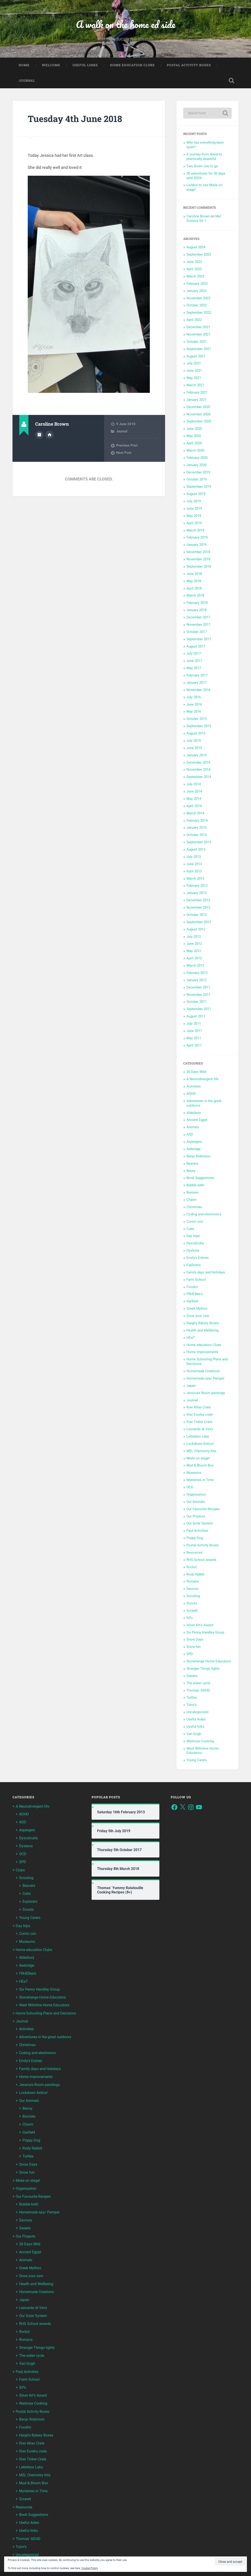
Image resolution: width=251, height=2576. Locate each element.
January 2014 (196, 828)
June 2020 (194, 429)
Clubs (20, 1868)
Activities (193, 1086)
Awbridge (193, 1149)
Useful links (85, 65)
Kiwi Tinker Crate (199, 1422)
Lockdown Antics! (200, 1444)
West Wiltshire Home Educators (46, 2001)
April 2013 (194, 871)
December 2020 (198, 407)
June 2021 (194, 371)
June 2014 (194, 791)
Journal (27, 81)
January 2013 (196, 893)
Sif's (189, 1618)
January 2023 (196, 291)
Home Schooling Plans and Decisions (48, 2009)
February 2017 (197, 675)
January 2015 (196, 755)
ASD (189, 1134)
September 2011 (198, 1009)
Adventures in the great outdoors (47, 2032)
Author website (49, 434)
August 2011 (195, 1016)
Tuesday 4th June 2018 (77, 118)
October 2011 (196, 1002)
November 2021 (198, 334)
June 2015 (194, 748)
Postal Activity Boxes (189, 65)
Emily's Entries (197, 1258)
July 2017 (193, 654)
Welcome (51, 65)
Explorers (193, 1265)
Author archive (39, 434)
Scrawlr (192, 1610)
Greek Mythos (197, 1308)
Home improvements (202, 1352)
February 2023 (197, 284)
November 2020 (198, 414)
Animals (192, 1127)
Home (24, 65)
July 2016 (193, 697)
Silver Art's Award (199, 1625)
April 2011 (194, 1045)
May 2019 (193, 516)
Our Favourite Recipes (203, 1509)
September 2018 (198, 566)
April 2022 (194, 320)
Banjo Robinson (198, 1156)
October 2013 (196, 835)
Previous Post (127, 445)
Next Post (123, 453)
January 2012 (196, 980)
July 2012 (193, 937)
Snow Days (194, 1640)
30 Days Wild (196, 1072)
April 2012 (194, 958)
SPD (189, 1654)
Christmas (194, 1207)
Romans (192, 1582)
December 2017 (198, 617)
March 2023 (195, 276)
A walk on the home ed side (125, 24)
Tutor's (191, 1705)
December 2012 (198, 900)
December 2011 (198, 987)
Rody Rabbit (195, 1574)
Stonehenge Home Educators (208, 1661)
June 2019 (194, 508)
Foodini (192, 1287)
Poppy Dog (194, 1538)
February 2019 (197, 538)
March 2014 (195, 813)
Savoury (192, 1589)
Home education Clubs (132, 65)
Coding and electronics (203, 1214)
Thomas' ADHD (198, 1690)
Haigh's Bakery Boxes (202, 1323)
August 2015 (195, 733)
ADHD (191, 1094)
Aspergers (194, 1142)
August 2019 (195, 494)
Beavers (192, 1163)
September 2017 (198, 639)
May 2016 (193, 712)
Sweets (192, 1676)
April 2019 (194, 523)
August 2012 (195, 929)
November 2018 (198, 559)
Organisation (196, 1494)
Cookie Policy (89, 2568)
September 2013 (198, 842)
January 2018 (196, 610)
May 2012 (193, 951)
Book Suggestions (200, 1178)
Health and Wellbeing (202, 1330)
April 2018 (194, 588)
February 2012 (197, 973)
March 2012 (195, 965)
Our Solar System (199, 1524)
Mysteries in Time (200, 1480)
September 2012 (198, 922)
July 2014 (193, 784)
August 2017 (195, 646)
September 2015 (198, 726)
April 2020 (194, 443)
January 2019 (196, 545)
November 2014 (198, 770)
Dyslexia (192, 1250)
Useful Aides (196, 1719)
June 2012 (194, 944)
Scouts (191, 1603)
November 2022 (198, 298)
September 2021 (198, 349)
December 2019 (198, 472)
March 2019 (195, 530)
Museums (193, 1473)
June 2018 (194, 574)
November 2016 (198, 690)
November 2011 (198, 995)
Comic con (194, 1221)
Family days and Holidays (205, 1272)
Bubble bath (195, 1185)
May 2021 (193, 378)
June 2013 (194, 864)
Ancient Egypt (196, 1120)
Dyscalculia (195, 1243)
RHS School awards (201, 1560)
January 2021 (196, 400)
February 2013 (197, 886)
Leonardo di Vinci (199, 1429)
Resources (194, 1552)
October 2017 (196, 632)
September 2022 (198, 313)
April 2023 (194, 269)
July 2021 (193, 363)
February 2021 (197, 392)
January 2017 (196, 683)
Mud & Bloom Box (199, 1465)
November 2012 (198, 907)
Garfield (192, 1301)
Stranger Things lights (203, 1669)
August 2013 (195, 849)
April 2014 (194, 806)
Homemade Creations (203, 1371)
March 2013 (195, 878)
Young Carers (196, 1760)
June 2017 (194, 661)
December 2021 (198, 327)
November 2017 (198, 624)
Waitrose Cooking (200, 1741)
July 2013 (193, 857)
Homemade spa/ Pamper (205, 1378)
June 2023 (194, 262)
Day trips (193, 1236)
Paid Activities (197, 1531)
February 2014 (197, 820)
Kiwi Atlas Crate (198, 1407)
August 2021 (195, 356)
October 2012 (196, 915)
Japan (191, 1386)
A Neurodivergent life (202, 1079)
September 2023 (198, 255)
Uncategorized (197, 1712)
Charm (191, 1200)
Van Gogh (193, 1734)
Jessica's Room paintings (205, 1393)
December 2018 (198, 552)
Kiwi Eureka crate (199, 1415)
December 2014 (198, 762)
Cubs (190, 1229)
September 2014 (198, 777)
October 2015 (196, 719)
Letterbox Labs (197, 1436)
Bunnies (192, 1192)
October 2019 (196, 480)
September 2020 (198, 421)
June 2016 (194, 704)
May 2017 (193, 668)
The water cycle (198, 1683)
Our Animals (195, 1502)
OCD (189, 1487)
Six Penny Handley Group (205, 1632)
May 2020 (193, 436)
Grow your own (197, 1316)
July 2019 (193, 501)
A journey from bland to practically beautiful (204, 156)
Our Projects (195, 1516)
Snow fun (193, 1647)
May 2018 (193, 581)
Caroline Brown (198, 216)
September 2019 (198, 487)
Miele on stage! (198, 1458)
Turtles (191, 1698)
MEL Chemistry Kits (201, 1451)
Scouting (193, 1596)
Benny (191, 1171)
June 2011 (194, 1031)
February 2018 (197, 603)
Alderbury (193, 1113)
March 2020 (195, 450)
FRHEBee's (194, 1294)
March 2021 (195, 385)
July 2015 (193, 741)
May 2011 (193, 1038)
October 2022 (196, 305)
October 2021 (196, 342)
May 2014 (193, 799)
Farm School (196, 1280)
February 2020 (197, 458)
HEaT (190, 1338)
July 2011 (193, 1023)
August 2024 (195, 247)
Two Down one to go (202, 166)
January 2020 (196, 465)
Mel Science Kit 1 (203, 218)
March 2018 (195, 596)
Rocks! (191, 1567)
